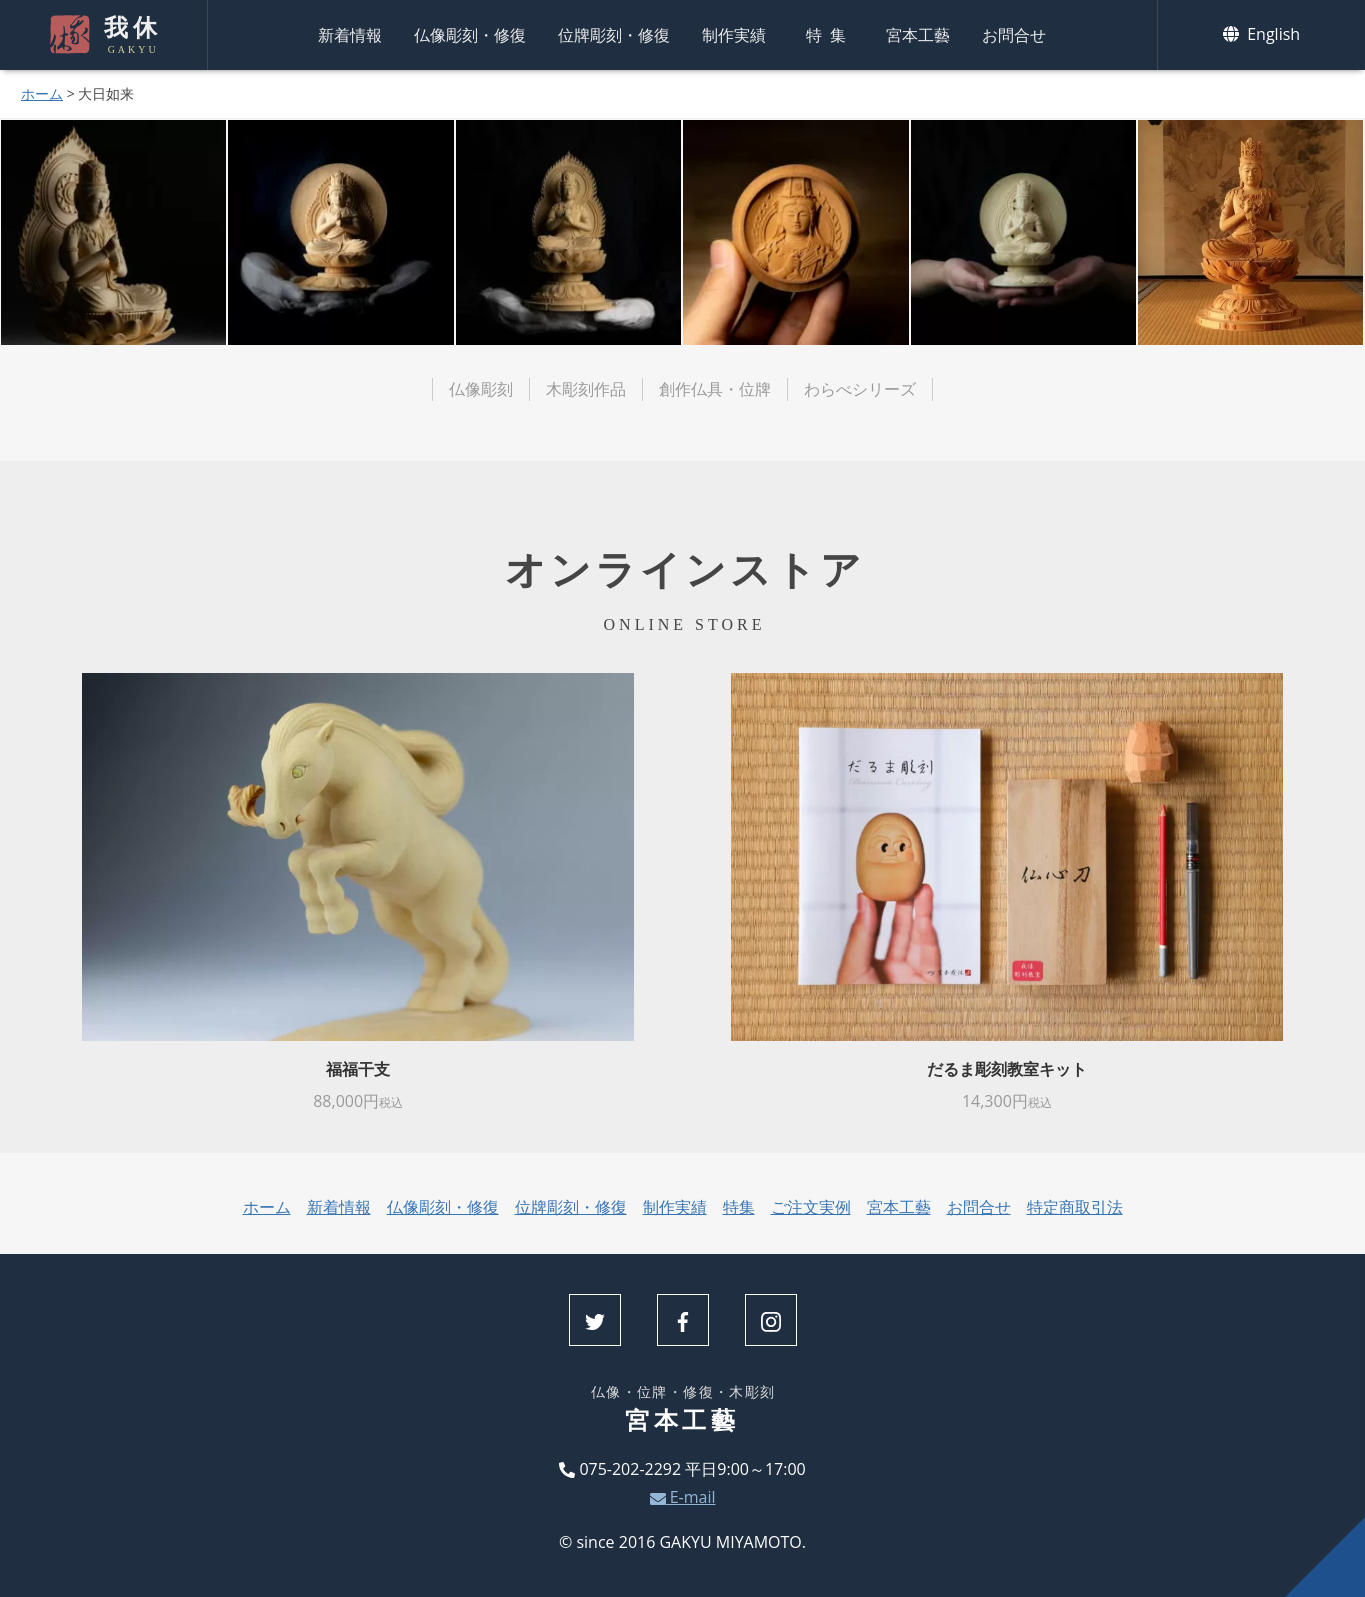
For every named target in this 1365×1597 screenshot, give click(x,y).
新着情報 (350, 35)
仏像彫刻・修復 (470, 35)
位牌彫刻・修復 (614, 35)
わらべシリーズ (860, 389)
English (1261, 34)
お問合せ (1014, 35)
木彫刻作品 (586, 389)
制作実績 (734, 35)
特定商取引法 (1075, 1207)
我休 (131, 35)
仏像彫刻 (481, 389)
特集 (830, 35)
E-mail (683, 1497)
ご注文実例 (811, 1207)
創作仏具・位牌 (715, 389)
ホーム (42, 93)
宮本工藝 (918, 35)
